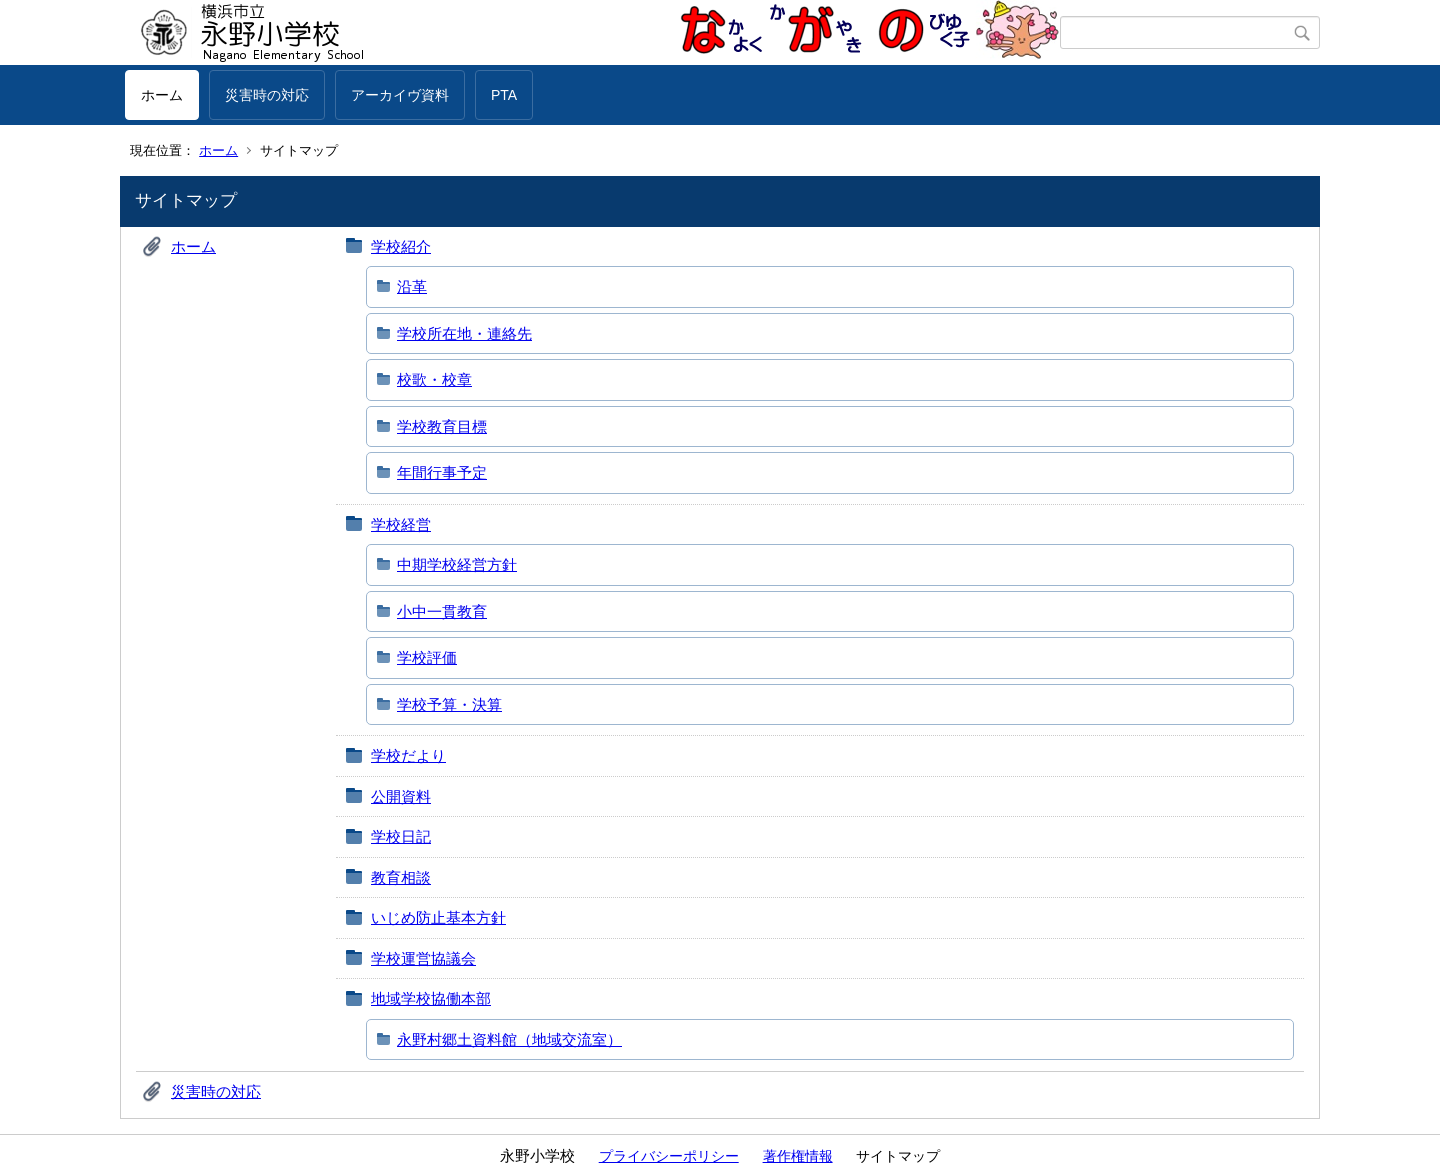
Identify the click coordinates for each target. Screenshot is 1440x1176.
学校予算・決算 (449, 704)
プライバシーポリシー (669, 1156)
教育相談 (401, 877)
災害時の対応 (267, 95)
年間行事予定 (442, 472)
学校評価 (427, 657)
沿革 (412, 286)
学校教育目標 (442, 426)
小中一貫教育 (442, 611)
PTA (504, 95)
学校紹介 (401, 246)
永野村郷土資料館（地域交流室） (509, 1039)
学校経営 (401, 524)
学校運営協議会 (423, 958)
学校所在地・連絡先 (464, 333)
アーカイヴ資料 (400, 95)
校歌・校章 (434, 379)
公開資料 (401, 796)
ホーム (162, 95)
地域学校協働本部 (431, 998)
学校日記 (401, 836)
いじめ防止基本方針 (438, 917)
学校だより (408, 755)
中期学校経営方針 (457, 564)
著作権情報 (798, 1156)
